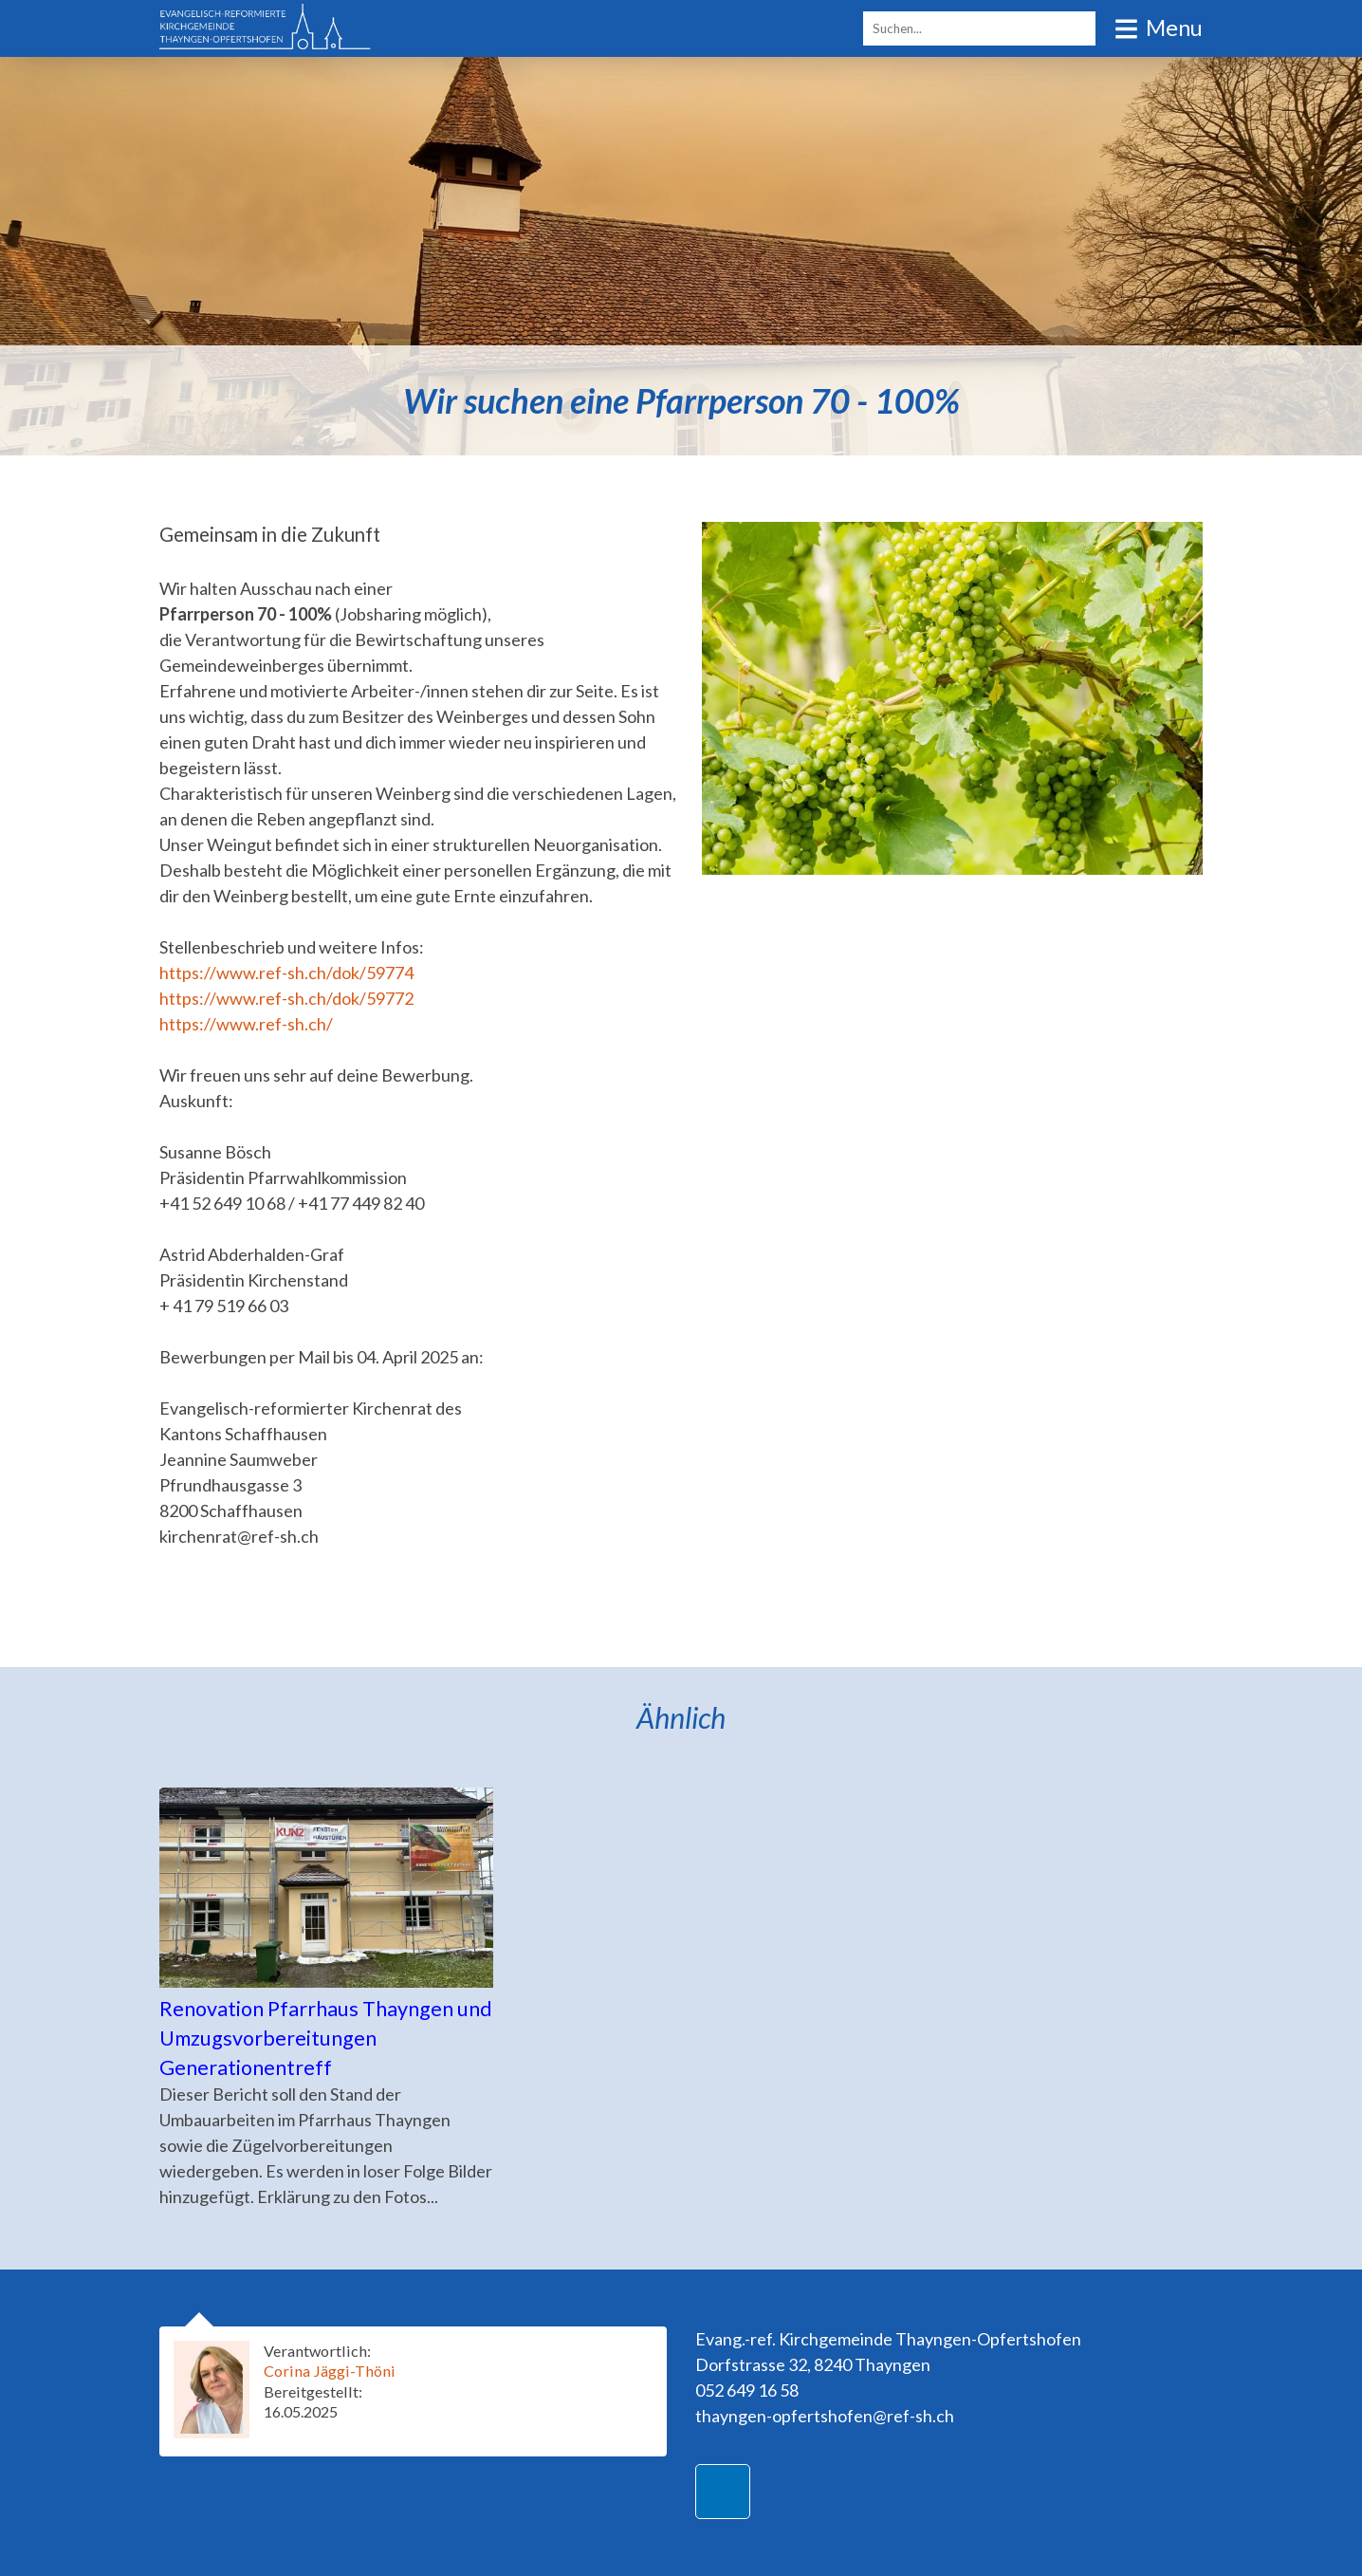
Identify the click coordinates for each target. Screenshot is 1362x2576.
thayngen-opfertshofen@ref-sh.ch (824, 2415)
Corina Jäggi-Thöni (330, 2371)
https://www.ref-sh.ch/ (246, 1023)
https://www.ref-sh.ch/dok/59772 (286, 998)
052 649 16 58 (747, 2390)
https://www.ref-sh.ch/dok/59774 (286, 972)
